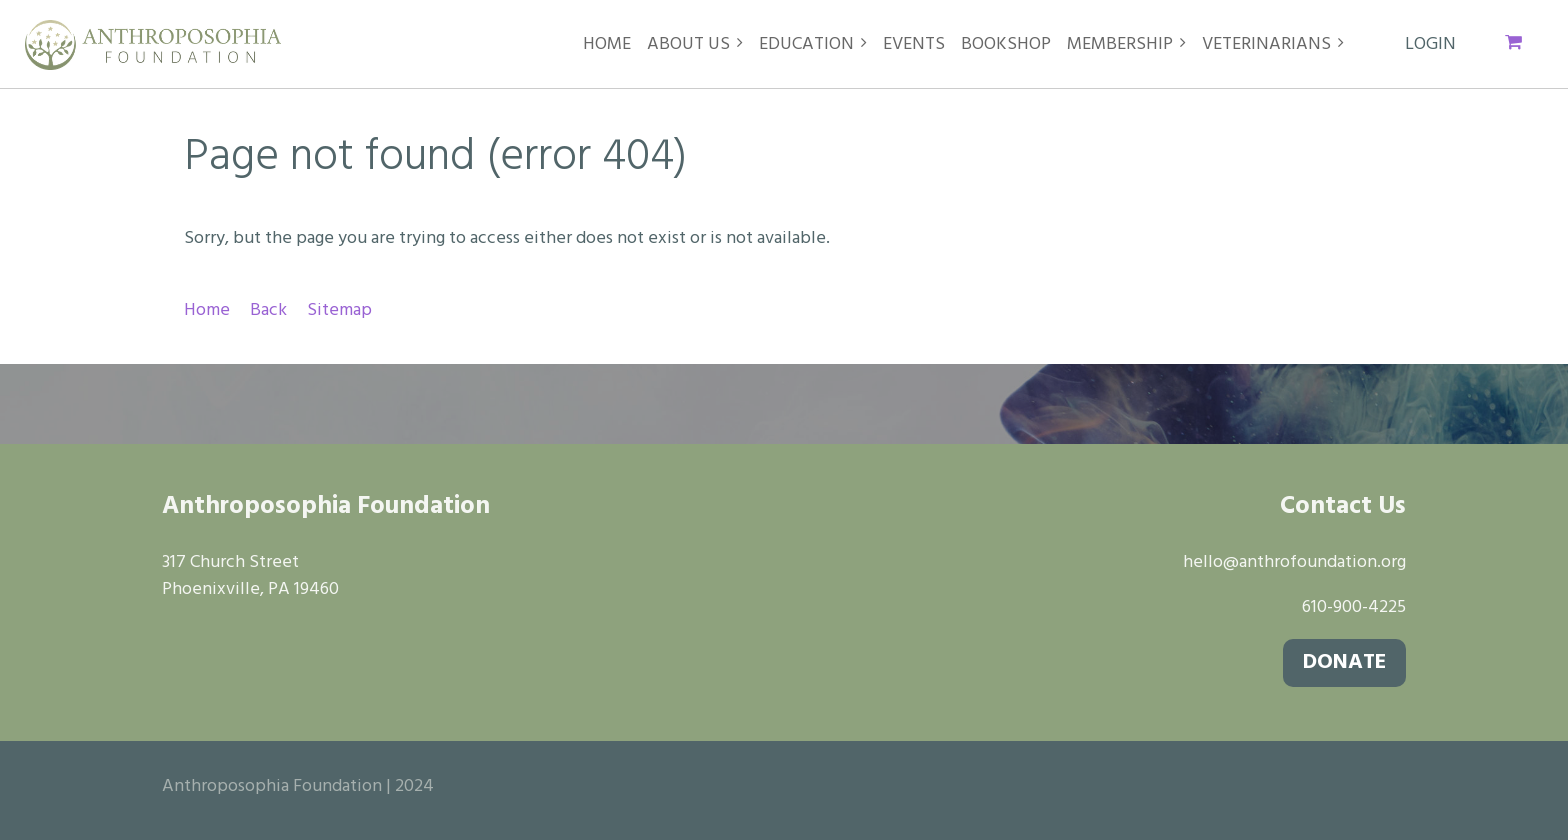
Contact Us (1343, 506)
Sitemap (339, 310)
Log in (1430, 45)
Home (207, 310)
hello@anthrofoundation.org (1294, 562)
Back (268, 310)
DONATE (1344, 662)
